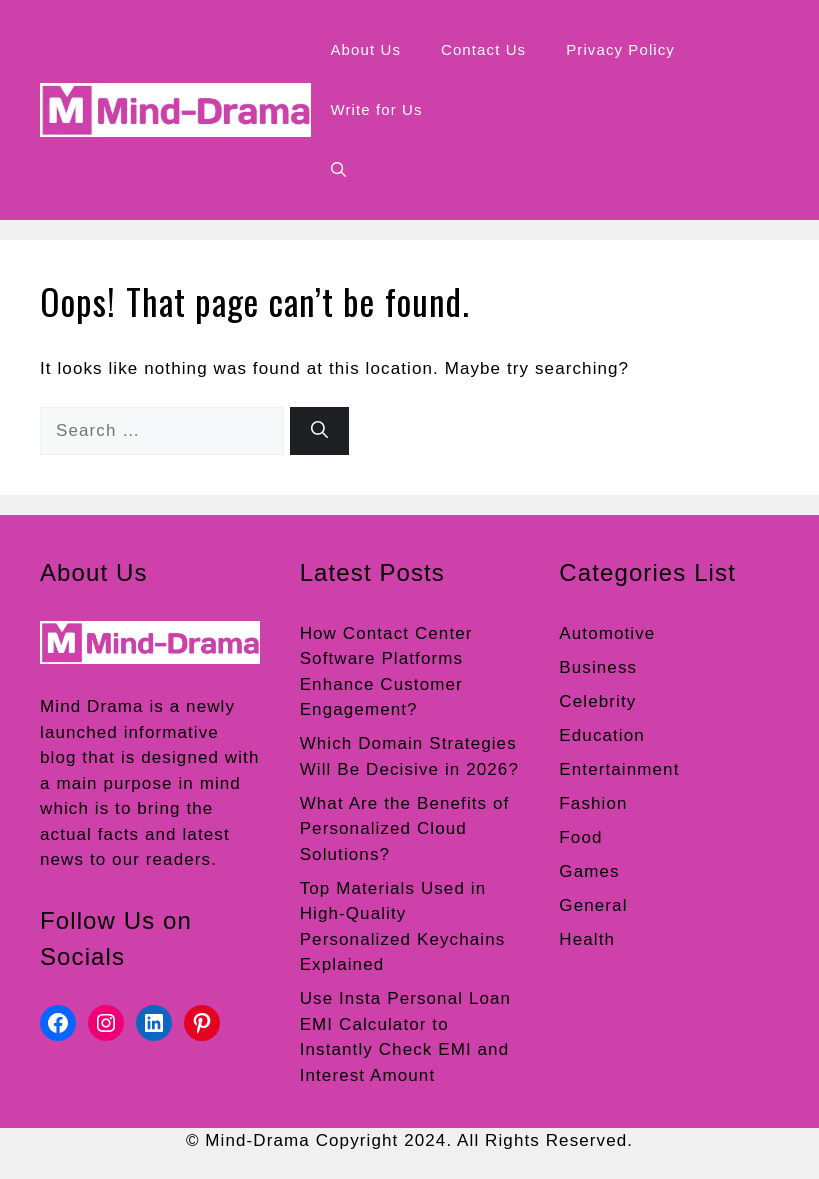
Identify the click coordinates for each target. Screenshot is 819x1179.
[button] (338, 170)
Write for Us (377, 109)
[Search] (319, 431)
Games (589, 871)
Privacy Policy (620, 49)
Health (587, 939)
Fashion (593, 803)
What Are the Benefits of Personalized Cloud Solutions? (405, 829)
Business (598, 667)
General (593, 905)
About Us (366, 49)
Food (580, 837)
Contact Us (483, 49)
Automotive (607, 633)
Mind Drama (92, 706)
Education (602, 735)
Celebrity (597, 701)
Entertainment (619, 769)
